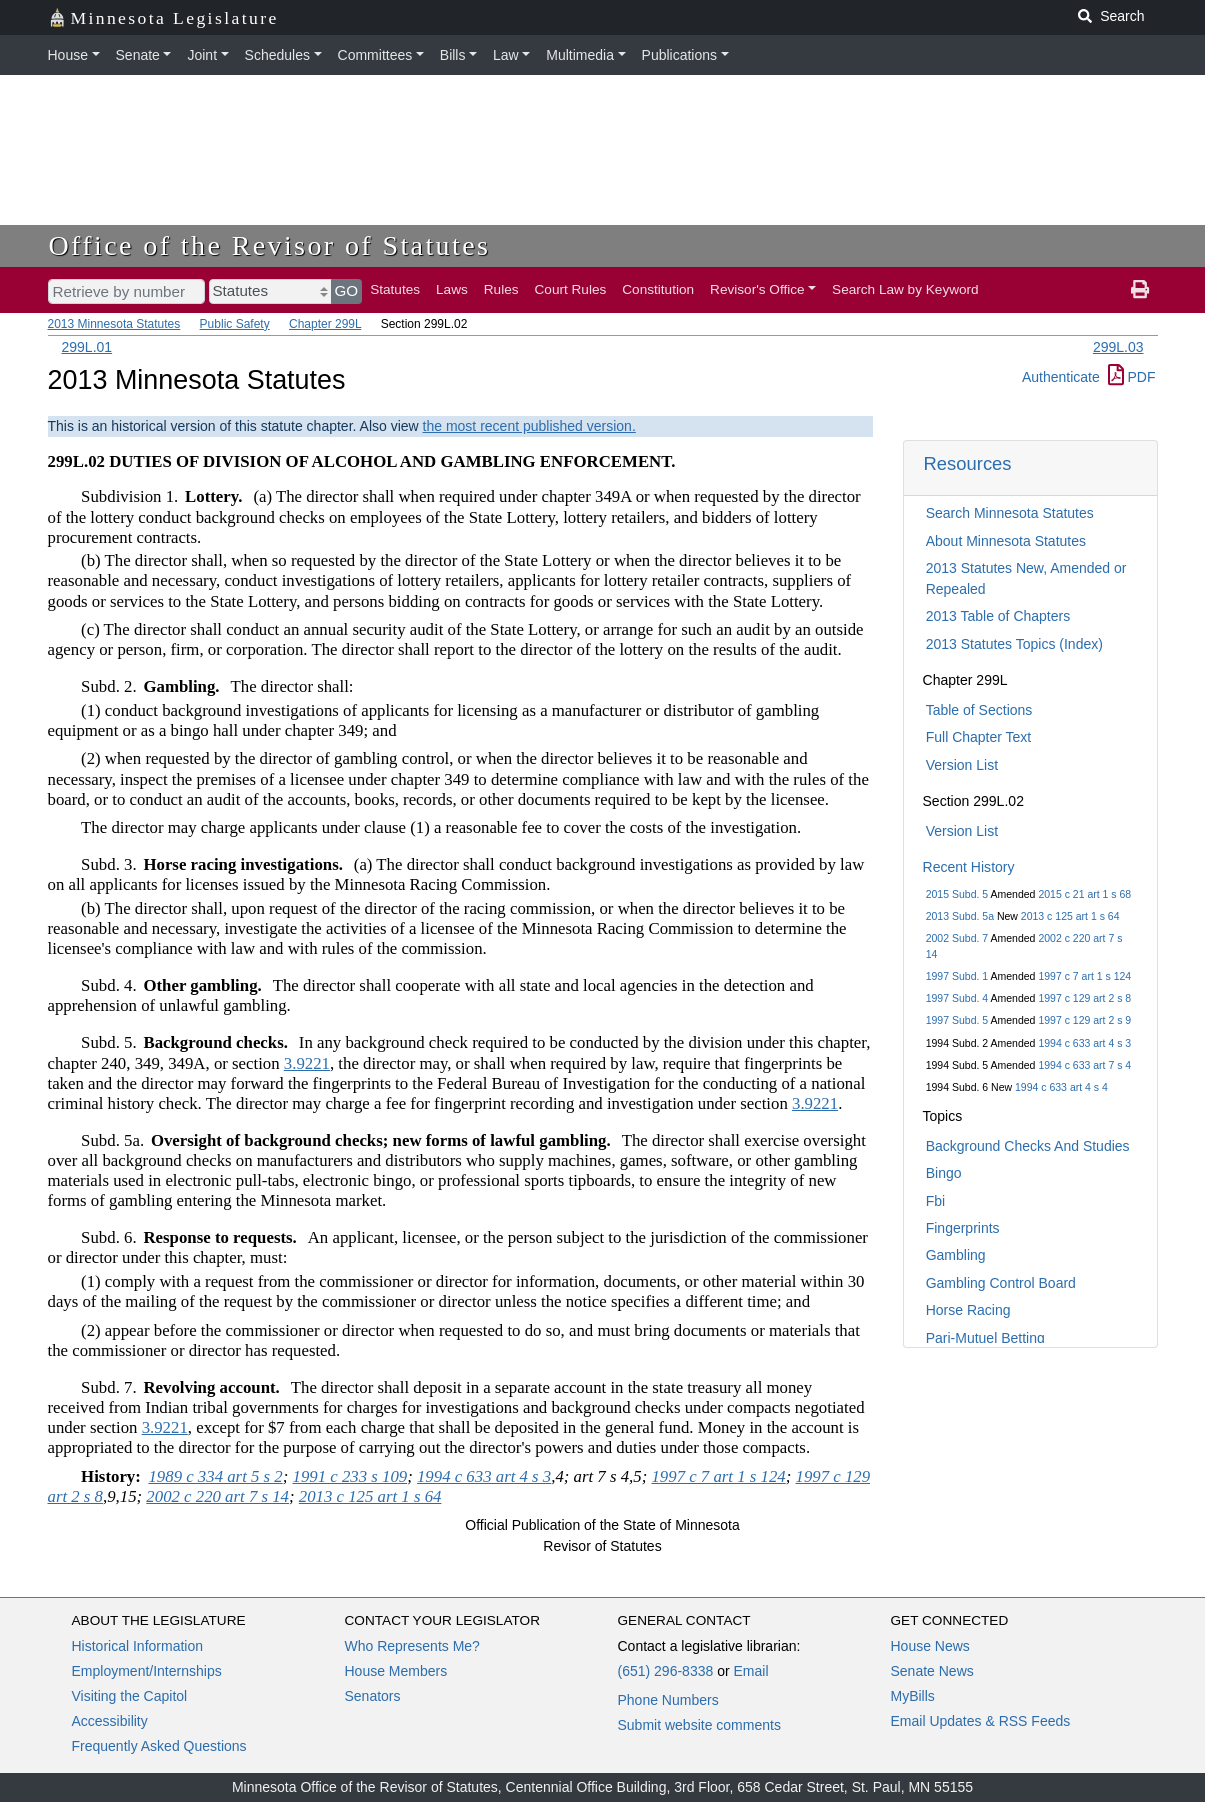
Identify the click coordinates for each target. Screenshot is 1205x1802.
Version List (962, 765)
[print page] (1140, 290)
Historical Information (138, 1646)
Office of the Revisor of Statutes (270, 245)
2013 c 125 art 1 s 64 (1070, 916)
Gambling (956, 1255)
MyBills (913, 1696)
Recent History (969, 867)
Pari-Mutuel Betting (985, 1338)
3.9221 (307, 1063)
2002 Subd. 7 (957, 938)
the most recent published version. (529, 426)
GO (347, 290)
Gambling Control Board (1001, 1283)
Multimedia (580, 55)
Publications (680, 55)
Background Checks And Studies (1028, 1146)
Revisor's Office (757, 289)
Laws (452, 289)
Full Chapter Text (979, 737)
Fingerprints (963, 1228)
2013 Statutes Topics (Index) (1014, 644)
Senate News (932, 1671)
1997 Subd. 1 (957, 976)
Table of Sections (979, 710)
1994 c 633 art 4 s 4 (1061, 1087)
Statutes (395, 289)
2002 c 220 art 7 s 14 (217, 1496)
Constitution (658, 289)
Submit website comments (699, 1725)
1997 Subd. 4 (957, 998)
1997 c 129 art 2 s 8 (1084, 998)
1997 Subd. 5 (957, 1020)
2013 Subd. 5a (960, 916)
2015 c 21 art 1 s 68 (1084, 894)
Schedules (277, 55)
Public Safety (235, 324)
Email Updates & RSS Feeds (981, 1721)
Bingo (944, 1173)
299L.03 (1118, 347)
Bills (453, 55)
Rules (501, 289)
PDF (1132, 377)
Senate (138, 55)
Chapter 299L (325, 324)
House (68, 55)
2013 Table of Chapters (998, 616)
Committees (375, 55)
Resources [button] (968, 463)
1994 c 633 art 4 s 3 (1084, 1043)
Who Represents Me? (412, 1646)
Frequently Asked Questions (159, 1746)
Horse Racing (968, 1310)
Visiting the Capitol (130, 1696)
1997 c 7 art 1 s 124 (1084, 976)
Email (750, 1671)
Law (506, 55)
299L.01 (87, 347)
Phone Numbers (668, 1700)
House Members (396, 1671)
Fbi (935, 1201)
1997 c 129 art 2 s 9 (1084, 1020)
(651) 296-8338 (666, 1671)
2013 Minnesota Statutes (114, 324)
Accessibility (110, 1721)
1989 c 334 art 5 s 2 (215, 1476)
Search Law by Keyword (905, 289)
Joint (202, 55)
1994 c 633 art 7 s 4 (1084, 1065)
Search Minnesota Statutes (1010, 513)
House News (930, 1646)
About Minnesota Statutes (1006, 541)
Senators (373, 1696)
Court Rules (571, 289)
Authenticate (1061, 377)
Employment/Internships (147, 1671)
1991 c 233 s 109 (350, 1476)
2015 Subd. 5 (957, 894)
